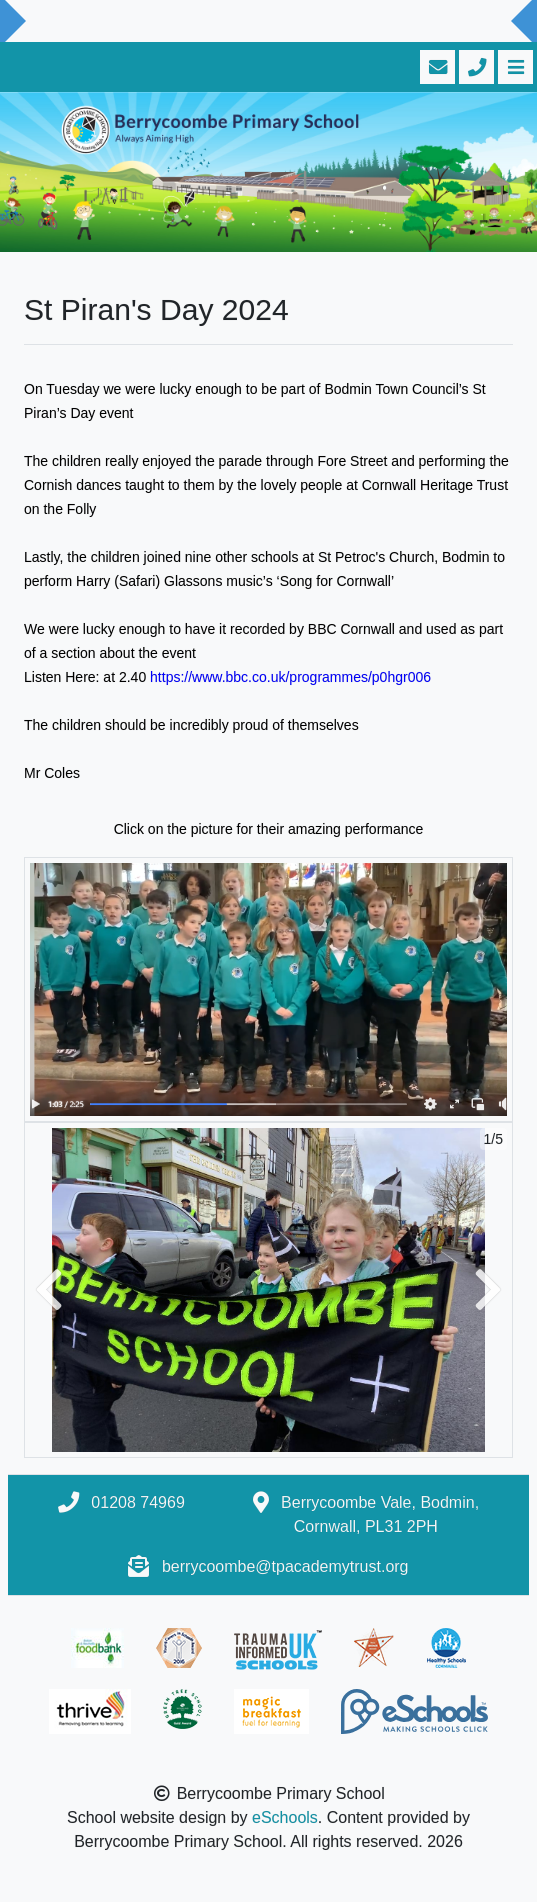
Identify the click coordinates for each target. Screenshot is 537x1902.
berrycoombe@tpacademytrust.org (285, 1566)
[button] (49, 1290)
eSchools (285, 1817)
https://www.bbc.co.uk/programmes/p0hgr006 (290, 677)
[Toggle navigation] (513, 67)
